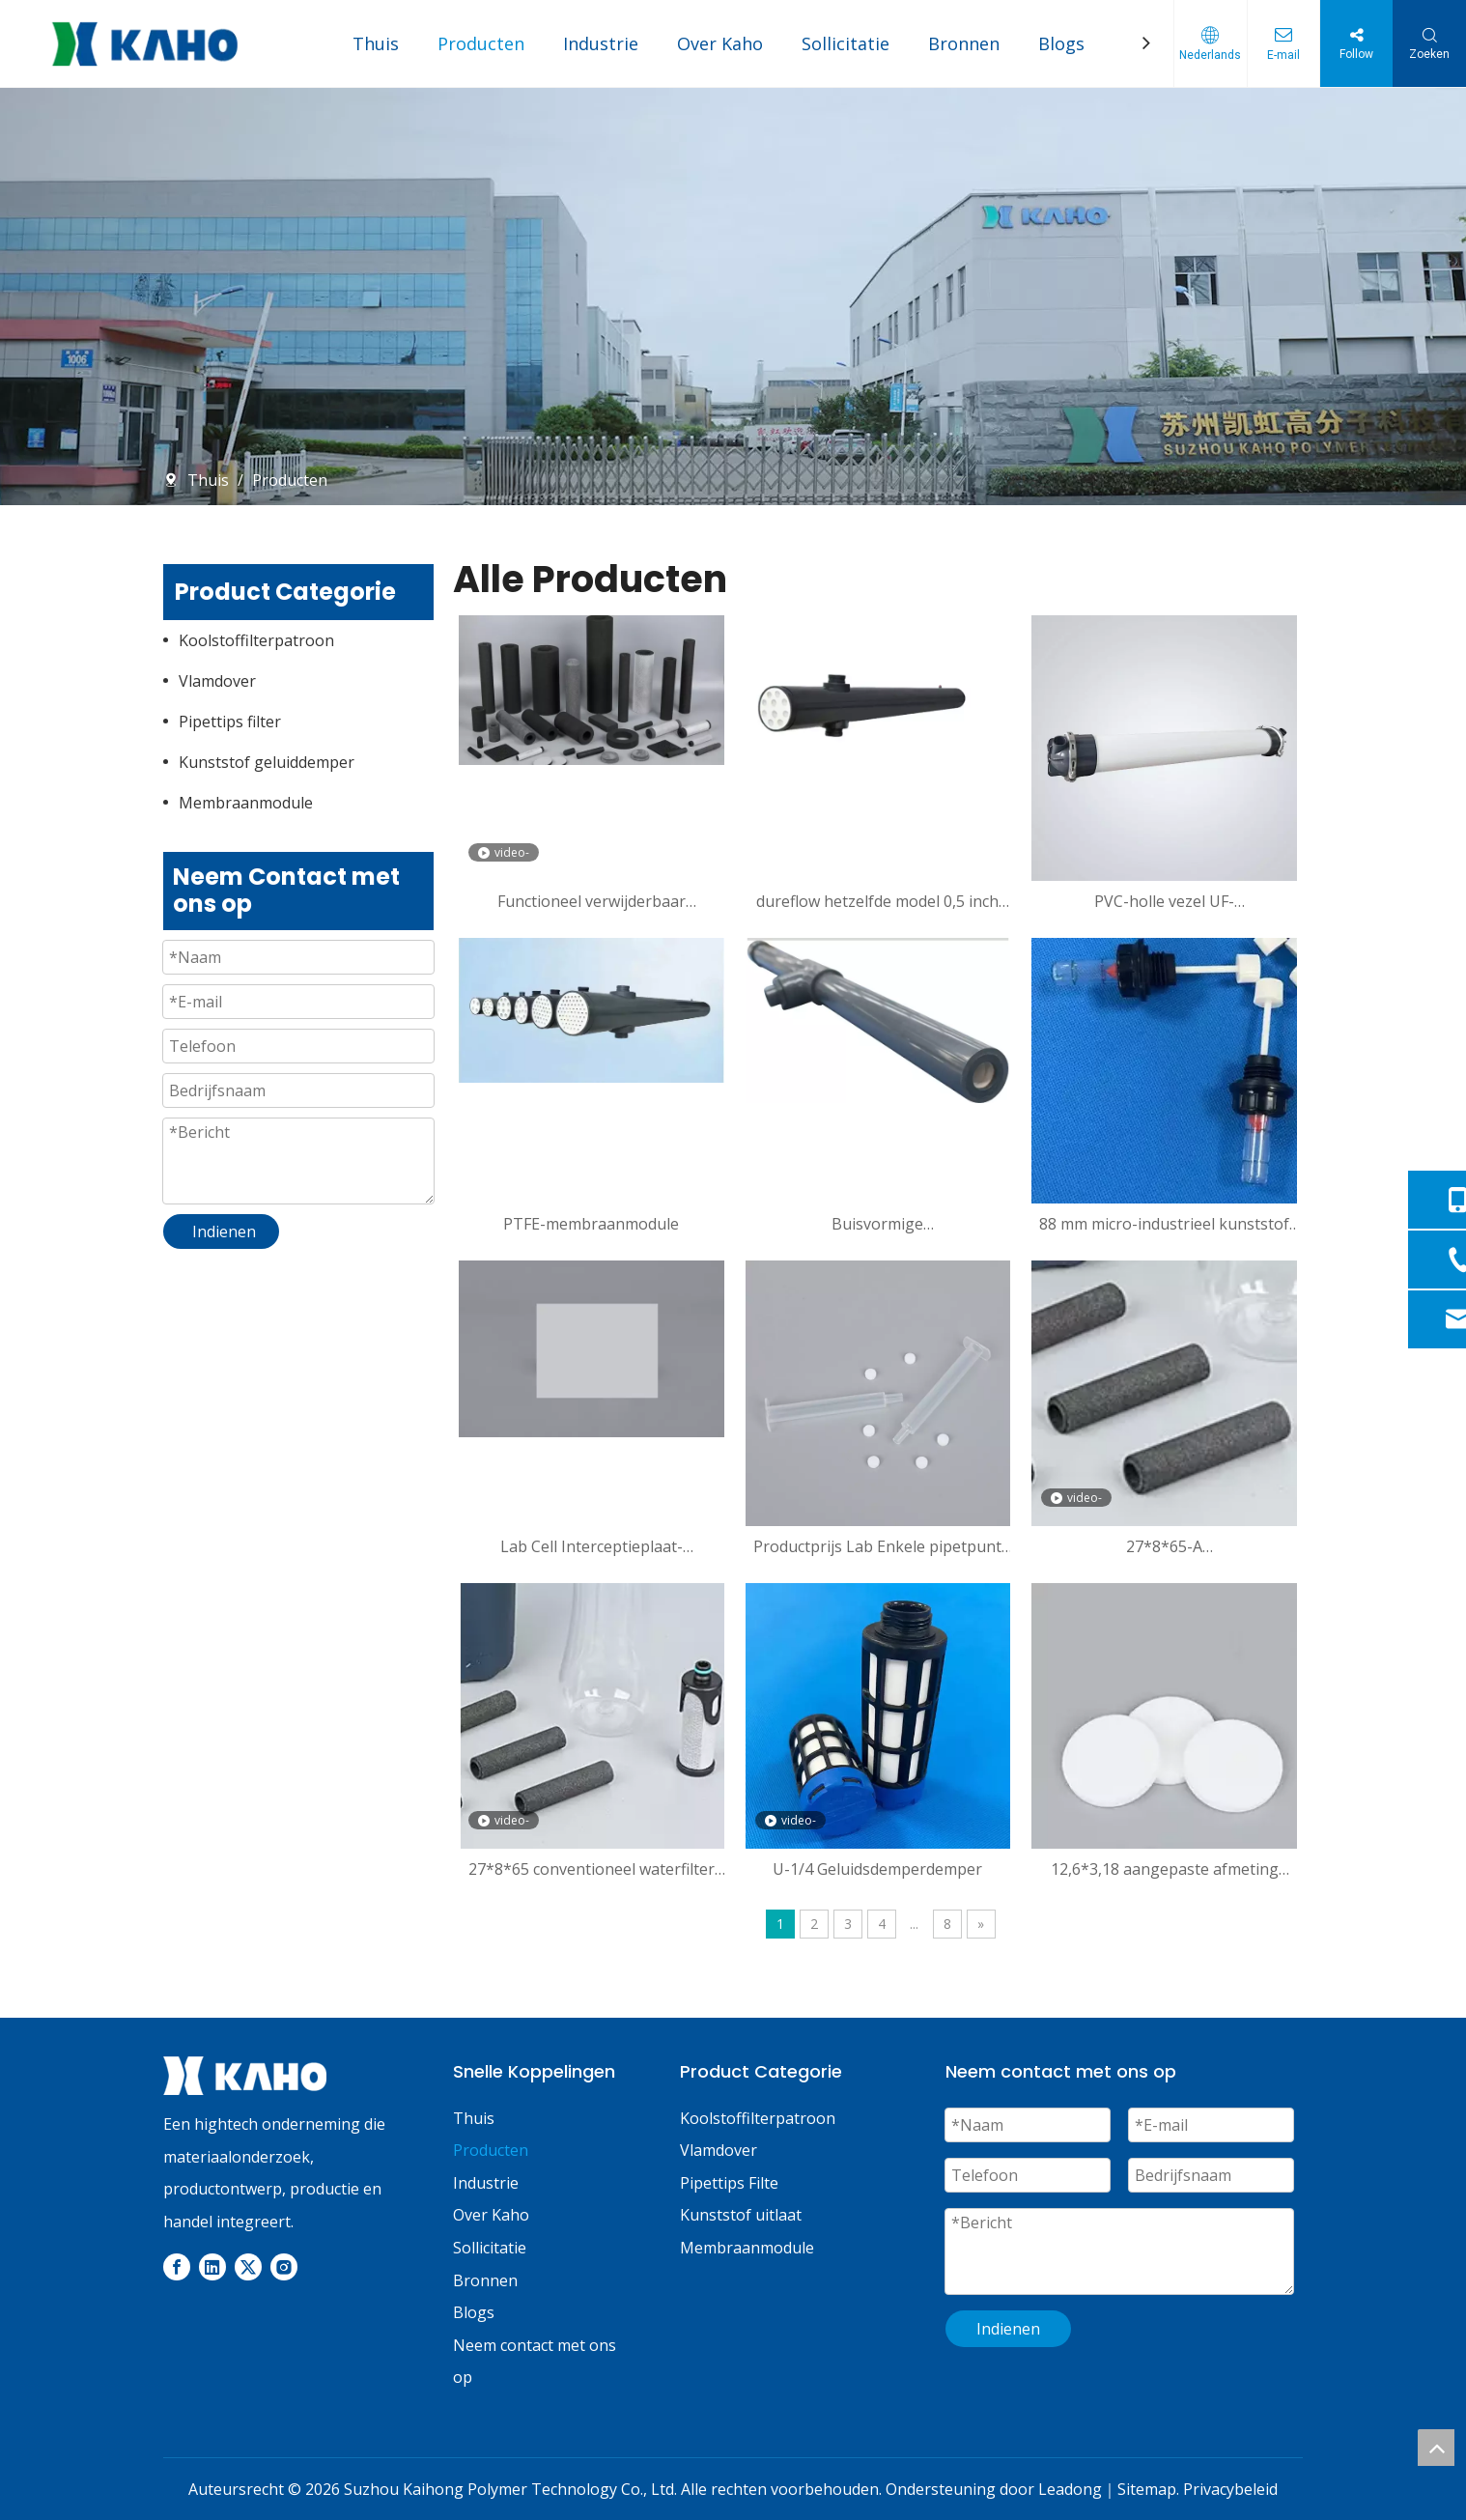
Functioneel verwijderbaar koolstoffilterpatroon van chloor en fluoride (591, 901)
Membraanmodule (246, 802)
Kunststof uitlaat (741, 2214)
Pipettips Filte (729, 2183)
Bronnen (964, 43)
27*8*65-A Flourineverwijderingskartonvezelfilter (1164, 1546)
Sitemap (1146, 2489)
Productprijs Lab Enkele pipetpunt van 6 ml (877, 1546)
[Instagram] (283, 2266)
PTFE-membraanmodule (591, 1223)
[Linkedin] (212, 2266)
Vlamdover (217, 681)
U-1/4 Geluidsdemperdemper (877, 1869)
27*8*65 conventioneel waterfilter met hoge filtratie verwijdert (591, 1869)
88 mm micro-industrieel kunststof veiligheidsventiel (1164, 1223)
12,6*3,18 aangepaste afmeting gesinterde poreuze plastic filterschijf (1165, 1869)
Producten (480, 43)
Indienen (1008, 2328)
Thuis (375, 43)
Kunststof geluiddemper (266, 762)
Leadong (1070, 2489)
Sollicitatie (845, 43)
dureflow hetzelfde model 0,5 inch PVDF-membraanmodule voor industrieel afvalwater (877, 901)
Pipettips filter (230, 721)
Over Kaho (720, 43)
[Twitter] (248, 2266)
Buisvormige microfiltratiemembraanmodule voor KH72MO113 (877, 1223)
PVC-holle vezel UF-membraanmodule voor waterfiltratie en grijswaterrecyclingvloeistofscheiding (1164, 901)
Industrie (600, 43)
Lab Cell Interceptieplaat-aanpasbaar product (591, 1546)
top (1436, 2447)
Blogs (1061, 43)
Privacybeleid (1230, 2489)
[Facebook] (176, 2266)
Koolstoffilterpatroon (256, 640)
